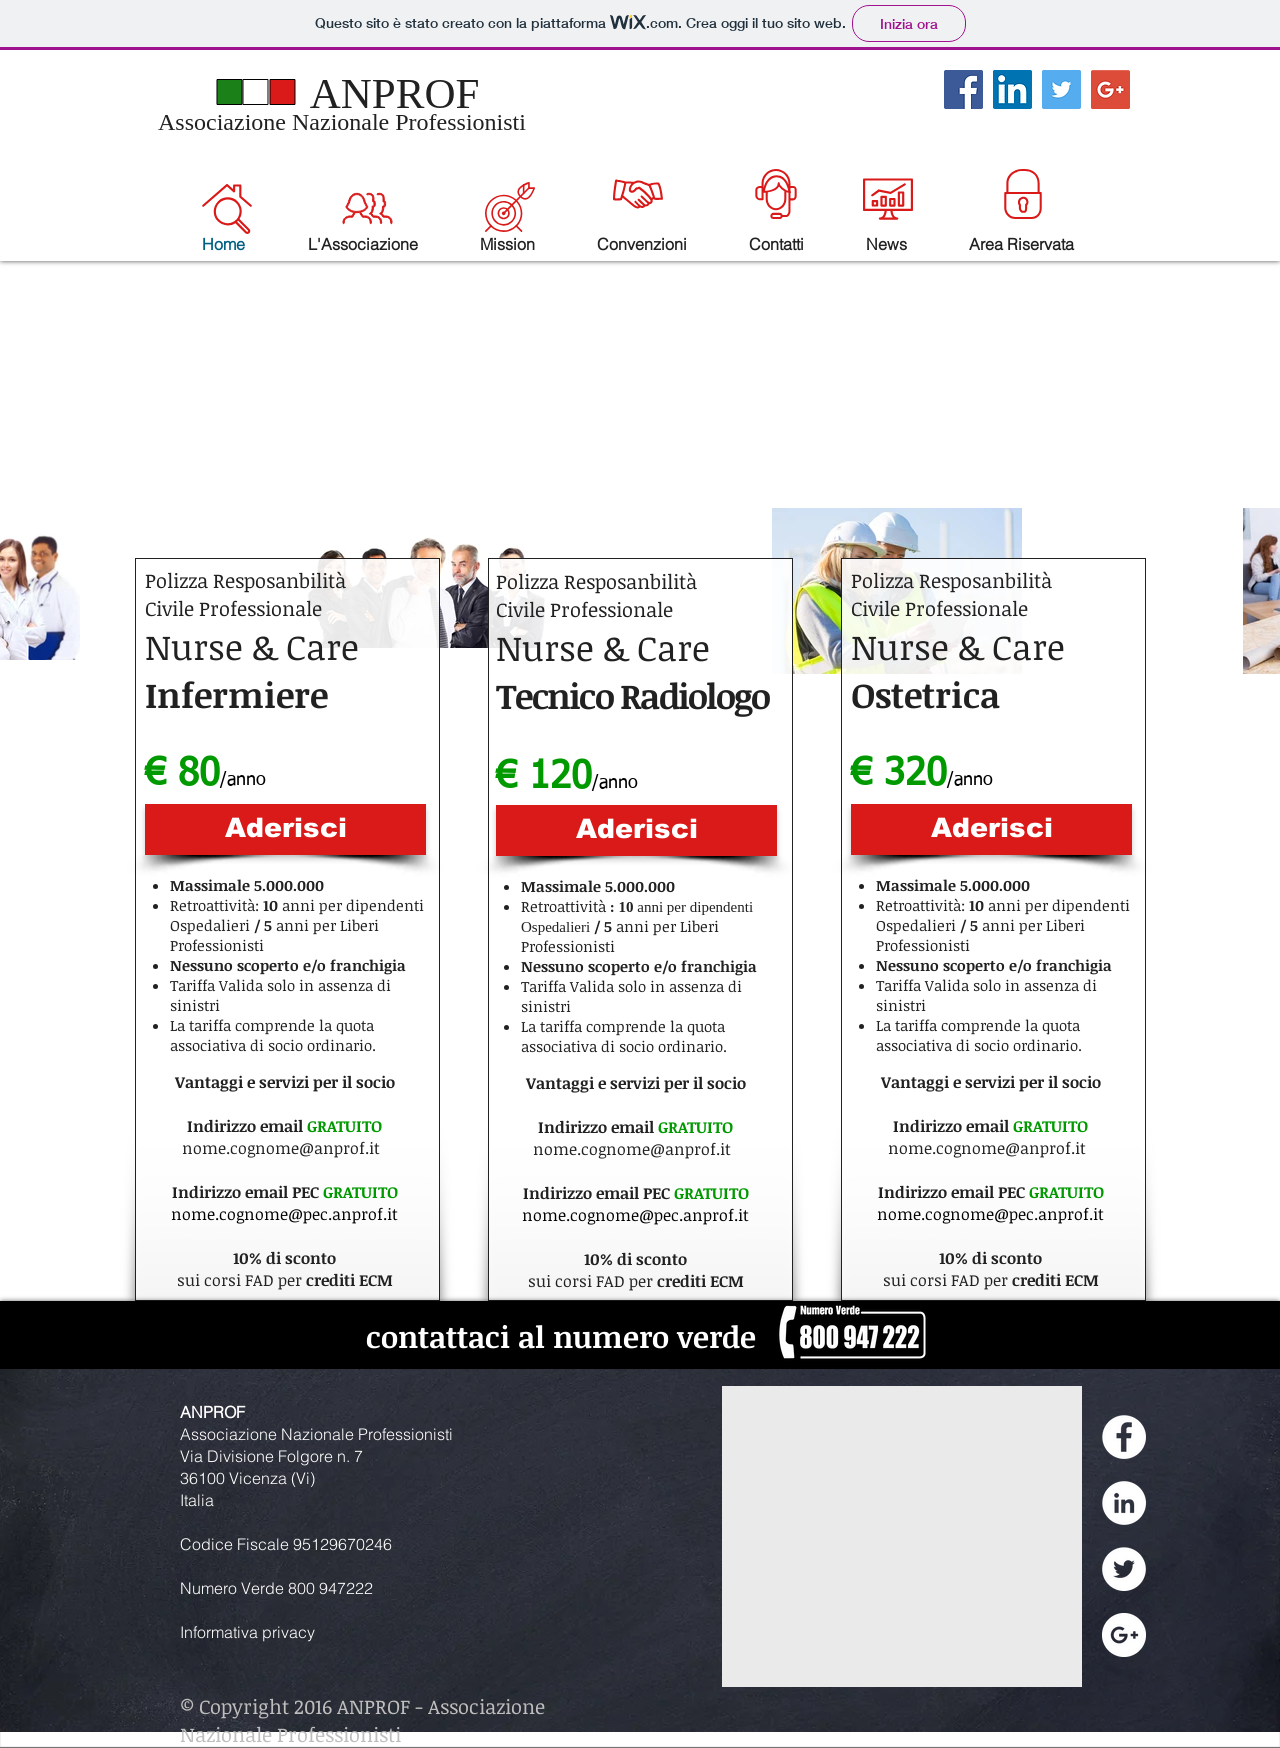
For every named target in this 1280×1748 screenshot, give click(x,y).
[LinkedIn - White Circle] (1124, 1503)
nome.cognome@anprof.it (281, 1148)
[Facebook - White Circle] (1124, 1437)
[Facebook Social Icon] (963, 89)
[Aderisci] (285, 829)
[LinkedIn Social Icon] (1012, 89)
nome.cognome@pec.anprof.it (284, 1214)
